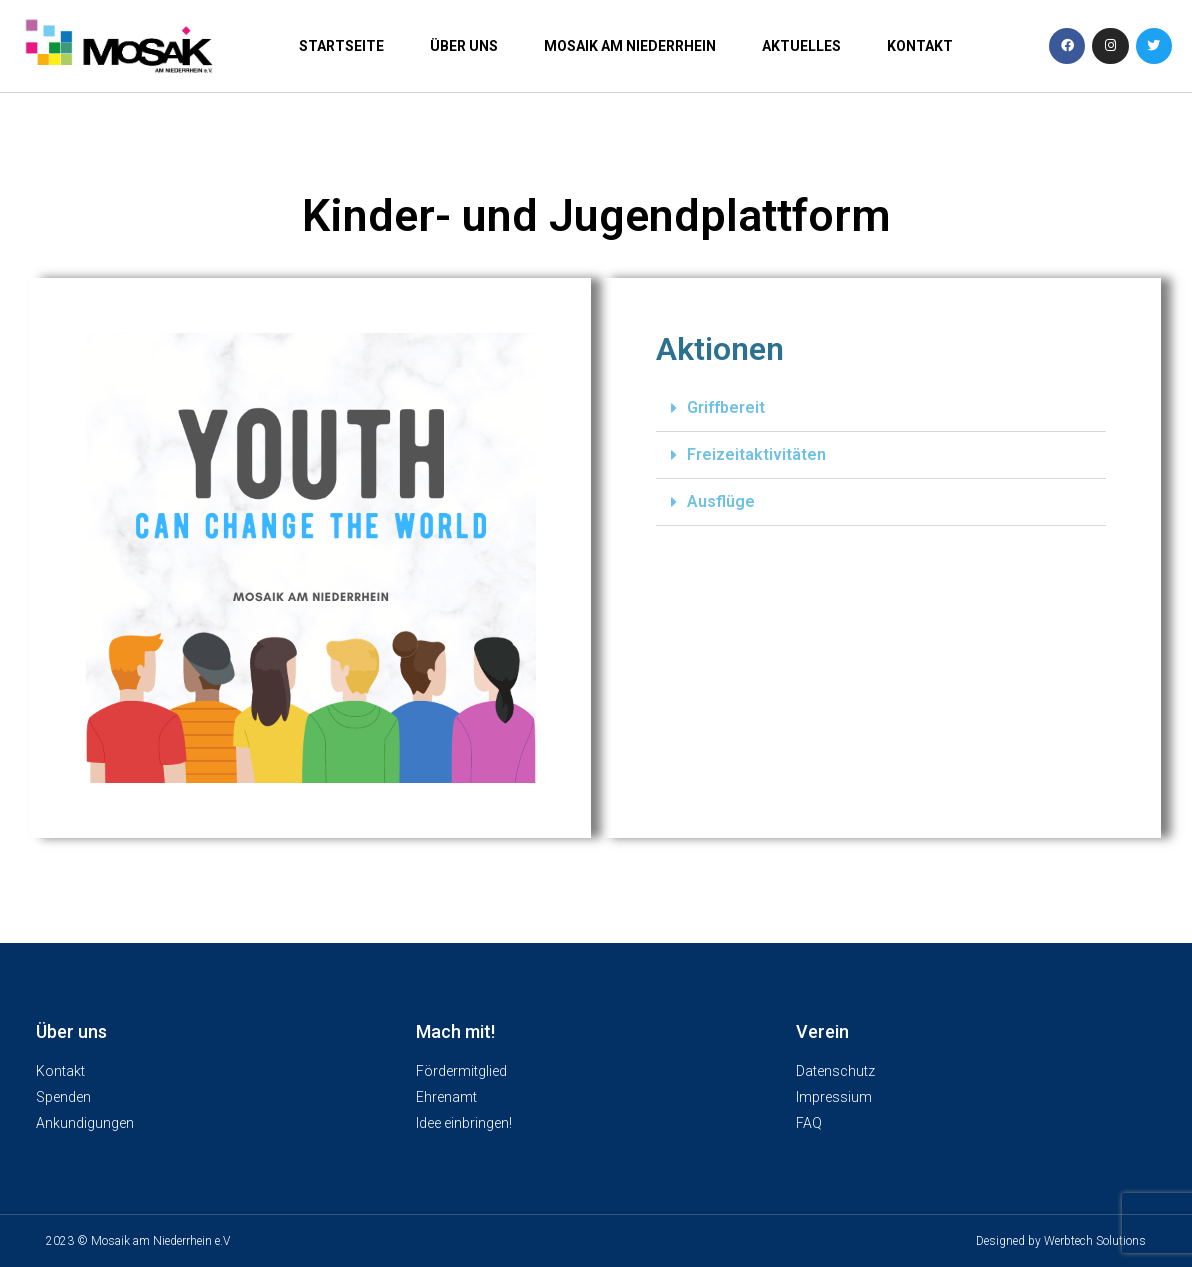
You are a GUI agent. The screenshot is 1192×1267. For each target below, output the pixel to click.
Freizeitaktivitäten (756, 454)
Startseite (341, 46)
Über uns (464, 46)
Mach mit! (455, 1031)
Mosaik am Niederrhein (630, 46)
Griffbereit (726, 407)
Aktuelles (801, 46)
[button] (881, 408)
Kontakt (920, 46)
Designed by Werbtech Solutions (1061, 1241)
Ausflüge (721, 501)
